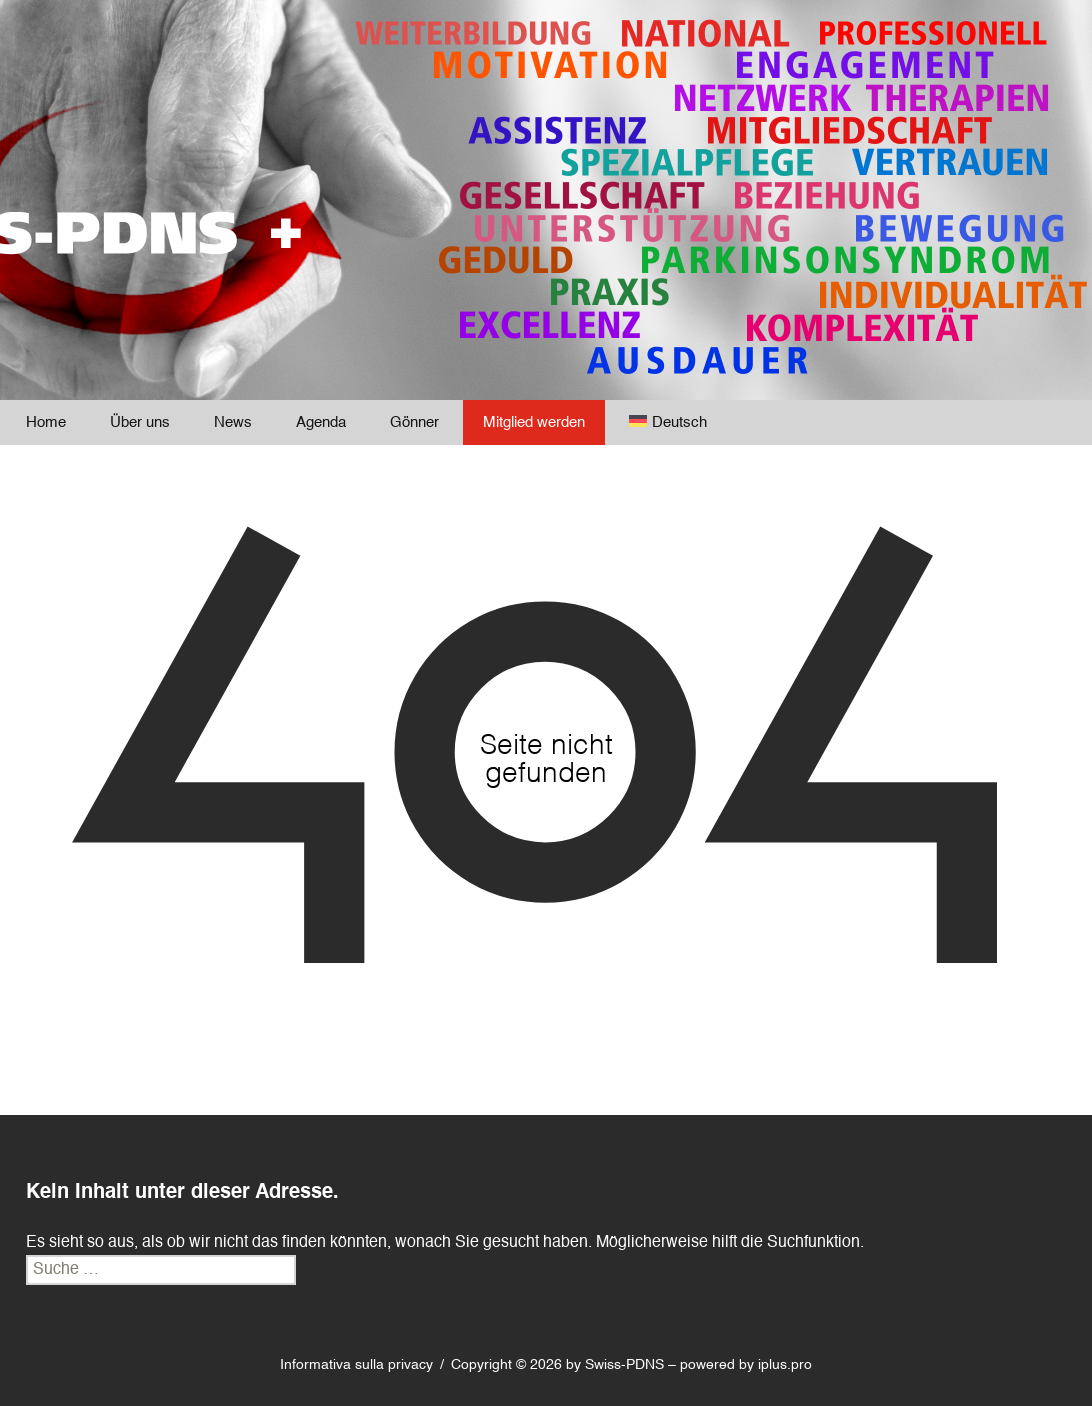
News (233, 422)
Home (46, 422)
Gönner (414, 422)
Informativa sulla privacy (356, 1365)
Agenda (321, 422)
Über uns (140, 422)
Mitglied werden (534, 422)
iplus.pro (785, 1365)
